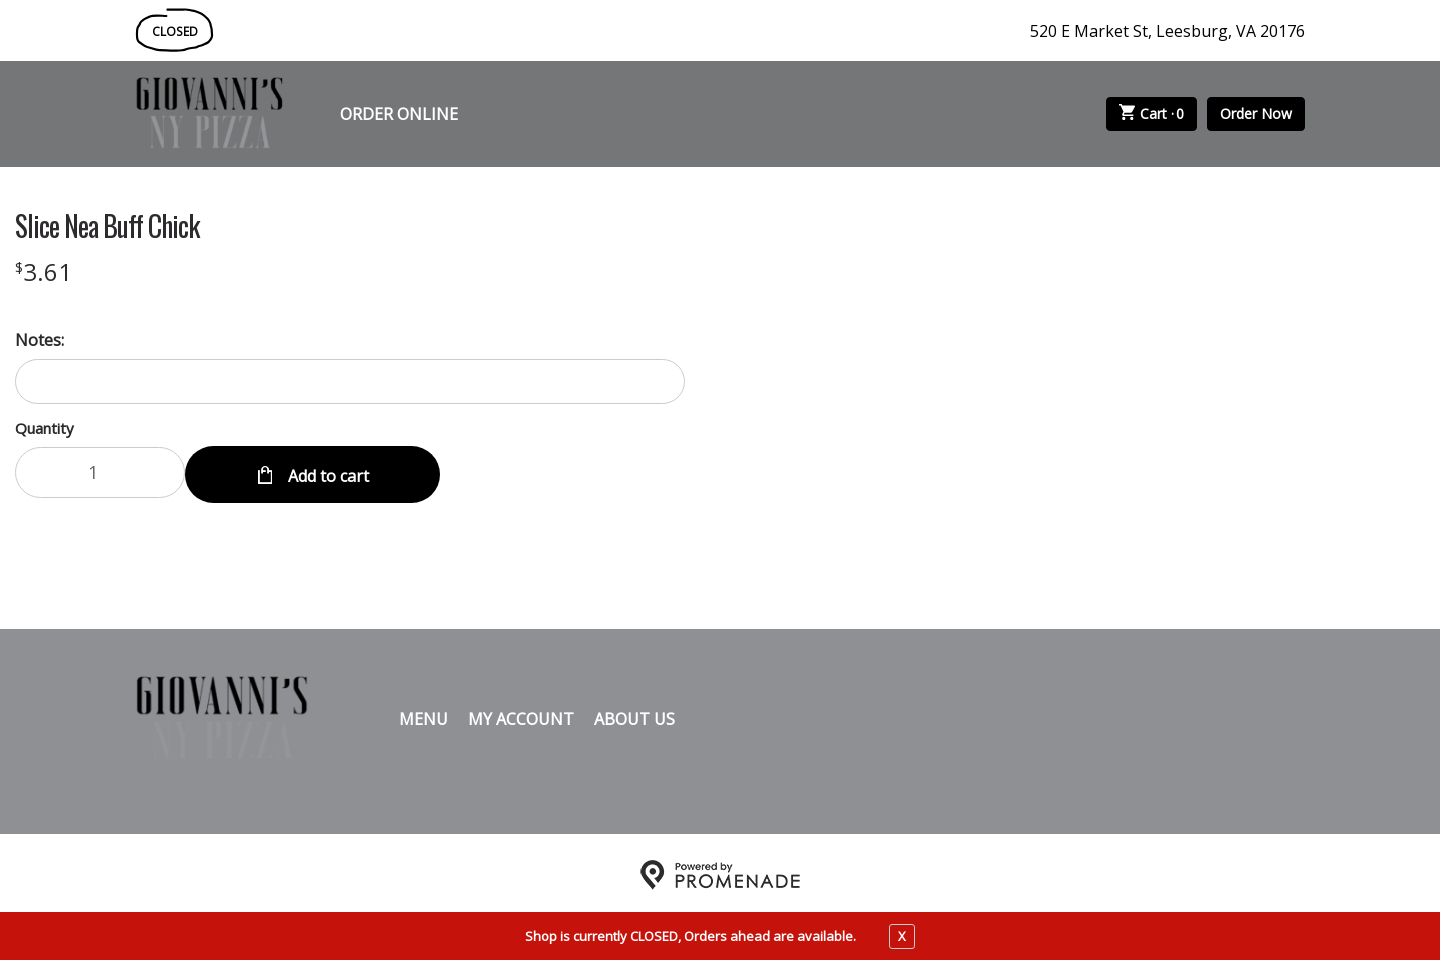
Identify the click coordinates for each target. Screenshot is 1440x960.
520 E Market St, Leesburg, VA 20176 (1167, 31)
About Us (634, 715)
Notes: (39, 340)
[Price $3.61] (43, 271)
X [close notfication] (902, 936)
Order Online (399, 114)
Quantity (44, 428)
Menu (423, 715)
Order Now (1256, 113)
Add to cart (326, 472)
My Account (521, 715)
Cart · (1152, 114)
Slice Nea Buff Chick (107, 226)
